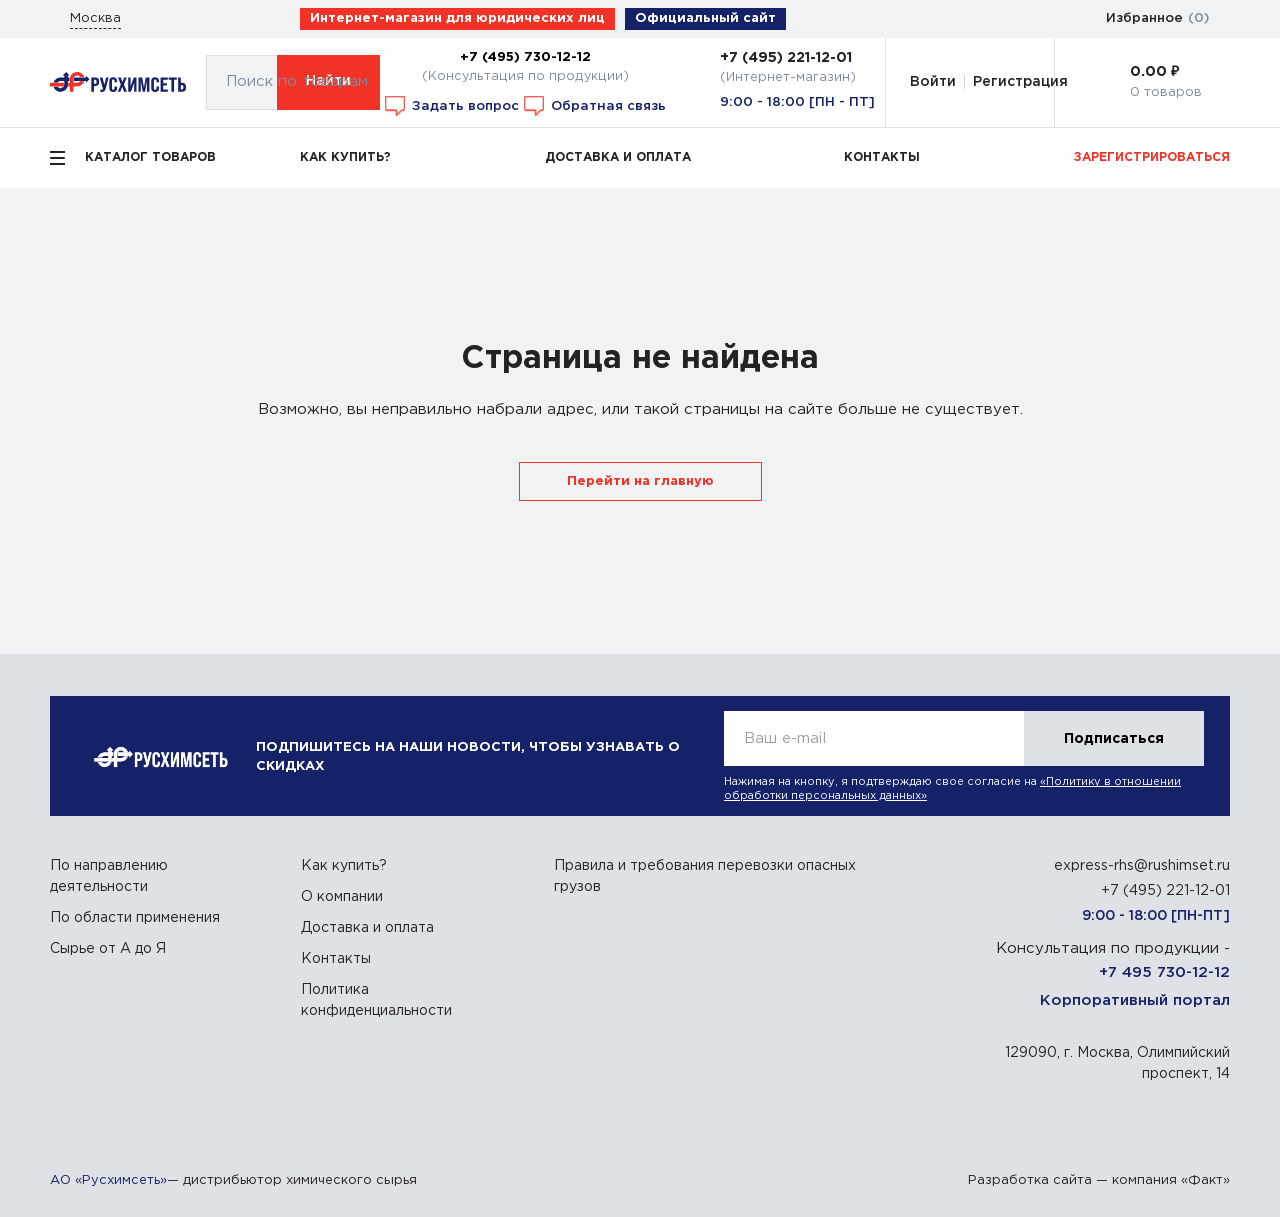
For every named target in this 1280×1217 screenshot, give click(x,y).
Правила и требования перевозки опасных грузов (705, 876)
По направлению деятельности (109, 876)
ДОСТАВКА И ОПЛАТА (618, 157)
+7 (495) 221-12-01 (786, 58)
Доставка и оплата (367, 928)
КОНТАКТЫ (882, 157)
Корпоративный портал (1135, 1000)
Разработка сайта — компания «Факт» (1099, 1180)
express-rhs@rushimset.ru (1142, 866)
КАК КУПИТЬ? (345, 157)
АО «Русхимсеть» (108, 1180)
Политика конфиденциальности (376, 1000)
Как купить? (344, 866)
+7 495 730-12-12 (1164, 972)
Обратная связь (595, 106)
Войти (933, 82)
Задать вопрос (452, 106)
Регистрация (1020, 82)
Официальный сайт (705, 18)
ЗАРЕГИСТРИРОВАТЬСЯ (1152, 157)
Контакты (336, 959)
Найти (328, 81)
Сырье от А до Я (108, 949)
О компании (342, 897)
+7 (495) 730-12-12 (525, 57)
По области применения (135, 918)
